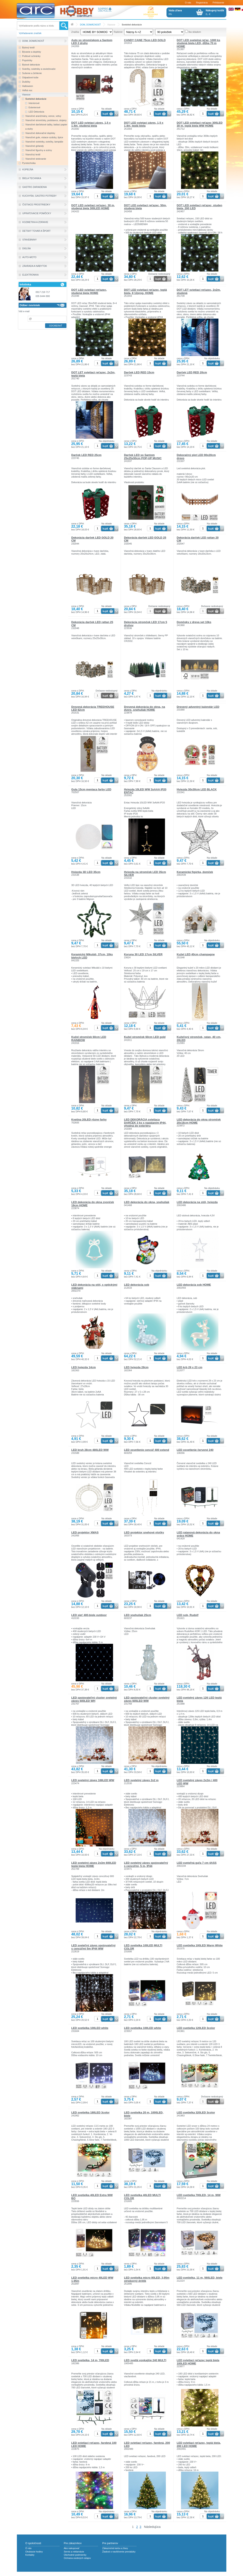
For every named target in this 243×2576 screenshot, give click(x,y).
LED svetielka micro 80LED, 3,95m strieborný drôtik (146, 2279)
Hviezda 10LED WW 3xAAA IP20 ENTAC (145, 791)
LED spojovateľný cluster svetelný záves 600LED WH (94, 1699)
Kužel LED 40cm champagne (196, 954)
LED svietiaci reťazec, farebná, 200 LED (147, 2444)
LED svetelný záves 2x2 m (141, 1780)
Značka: (75, 32)
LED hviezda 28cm (136, 1367)
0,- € (215, 12)
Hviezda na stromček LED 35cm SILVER (145, 873)
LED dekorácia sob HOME (194, 1284)
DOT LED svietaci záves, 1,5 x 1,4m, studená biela (91, 124)
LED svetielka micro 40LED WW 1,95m (92, 2279)
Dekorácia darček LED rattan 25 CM (92, 623)
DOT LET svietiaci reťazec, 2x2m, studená (199, 291)
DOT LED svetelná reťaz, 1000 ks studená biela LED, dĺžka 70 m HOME (198, 43)
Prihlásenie (218, 2)
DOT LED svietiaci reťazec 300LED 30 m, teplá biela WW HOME (199, 124)
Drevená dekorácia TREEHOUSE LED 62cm (92, 708)
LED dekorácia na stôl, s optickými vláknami (94, 1286)
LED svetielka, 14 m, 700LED (90, 2360)
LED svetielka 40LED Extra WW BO (92, 2196)
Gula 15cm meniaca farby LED (91, 789)
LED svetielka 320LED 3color (196, 2112)
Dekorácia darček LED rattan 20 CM (198, 539)
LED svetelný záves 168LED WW (92, 1780)
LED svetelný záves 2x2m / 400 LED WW (197, 1782)
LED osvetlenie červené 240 (195, 1449)
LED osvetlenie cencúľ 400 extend (146, 1449)
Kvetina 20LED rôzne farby (89, 1119)
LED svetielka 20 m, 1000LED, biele (143, 2114)
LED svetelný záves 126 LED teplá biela (199, 1699)
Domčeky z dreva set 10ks (194, 622)
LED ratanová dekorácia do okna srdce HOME (198, 1534)
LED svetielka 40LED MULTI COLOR (142, 2196)
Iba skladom (195, 32)
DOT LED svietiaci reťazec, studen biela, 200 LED (199, 207)
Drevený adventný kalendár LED (198, 706)
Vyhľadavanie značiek (30, 33)
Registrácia (202, 2)
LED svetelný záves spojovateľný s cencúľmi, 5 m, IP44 (146, 1864)
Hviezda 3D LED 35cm (85, 872)
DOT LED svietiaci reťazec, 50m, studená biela (145, 207)
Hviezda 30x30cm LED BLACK (197, 789)
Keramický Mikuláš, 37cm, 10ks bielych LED (92, 956)
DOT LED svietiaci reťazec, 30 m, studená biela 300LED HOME (93, 207)
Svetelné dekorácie (132, 25)
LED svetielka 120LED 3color (196, 2028)
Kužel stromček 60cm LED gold (144, 1037)
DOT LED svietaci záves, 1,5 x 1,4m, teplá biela (143, 124)
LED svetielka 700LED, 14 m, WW (199, 2195)
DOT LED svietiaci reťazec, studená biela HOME (89, 291)
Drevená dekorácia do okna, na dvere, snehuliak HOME (144, 708)
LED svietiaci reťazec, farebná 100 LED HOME (94, 2444)
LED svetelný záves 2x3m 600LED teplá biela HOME (93, 1864)
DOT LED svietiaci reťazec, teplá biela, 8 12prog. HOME (145, 291)
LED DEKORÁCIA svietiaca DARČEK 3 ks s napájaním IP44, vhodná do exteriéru (145, 1122)
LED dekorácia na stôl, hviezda (197, 1202)
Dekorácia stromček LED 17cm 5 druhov (145, 623)
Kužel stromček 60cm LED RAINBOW (88, 1038)
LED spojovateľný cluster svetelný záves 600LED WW (146, 1699)
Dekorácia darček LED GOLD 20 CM (92, 539)
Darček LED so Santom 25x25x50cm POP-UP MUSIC (143, 456)
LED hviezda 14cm (83, 1367)
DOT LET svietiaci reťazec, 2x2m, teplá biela (93, 374)
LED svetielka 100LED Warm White (200, 1945)
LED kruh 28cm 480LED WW (90, 1449)
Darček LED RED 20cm (192, 372)
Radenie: (118, 32)
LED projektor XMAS (85, 1532)
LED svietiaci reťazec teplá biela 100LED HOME (198, 2362)
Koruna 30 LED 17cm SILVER (143, 954)
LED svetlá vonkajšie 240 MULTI (145, 2360)
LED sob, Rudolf (187, 1615)
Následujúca (152, 2527)
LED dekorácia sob (136, 1284)
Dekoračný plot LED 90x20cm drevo (196, 456)
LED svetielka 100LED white (89, 2028)
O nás (188, 2)
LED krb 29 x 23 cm (189, 1367)
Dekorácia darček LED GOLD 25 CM (145, 539)
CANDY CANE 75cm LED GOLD (145, 40)
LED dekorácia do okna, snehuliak (146, 1202)
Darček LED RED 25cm (86, 455)
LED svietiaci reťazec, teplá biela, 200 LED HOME (199, 2444)
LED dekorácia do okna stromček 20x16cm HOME (199, 1121)
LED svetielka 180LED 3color (90, 2112)
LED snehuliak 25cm (137, 1615)
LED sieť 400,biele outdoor (89, 1615)
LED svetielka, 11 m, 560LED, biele (199, 2277)
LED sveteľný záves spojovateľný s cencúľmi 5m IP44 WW (93, 1947)
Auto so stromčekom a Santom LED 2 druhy (91, 42)
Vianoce (111, 25)
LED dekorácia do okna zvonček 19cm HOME (92, 1203)
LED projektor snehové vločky (144, 1532)
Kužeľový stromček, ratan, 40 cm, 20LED (199, 1038)
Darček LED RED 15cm (139, 372)
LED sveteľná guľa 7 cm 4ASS (196, 1862)
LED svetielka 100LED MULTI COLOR (143, 1947)
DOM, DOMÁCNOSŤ (90, 25)
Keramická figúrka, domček (195, 872)
